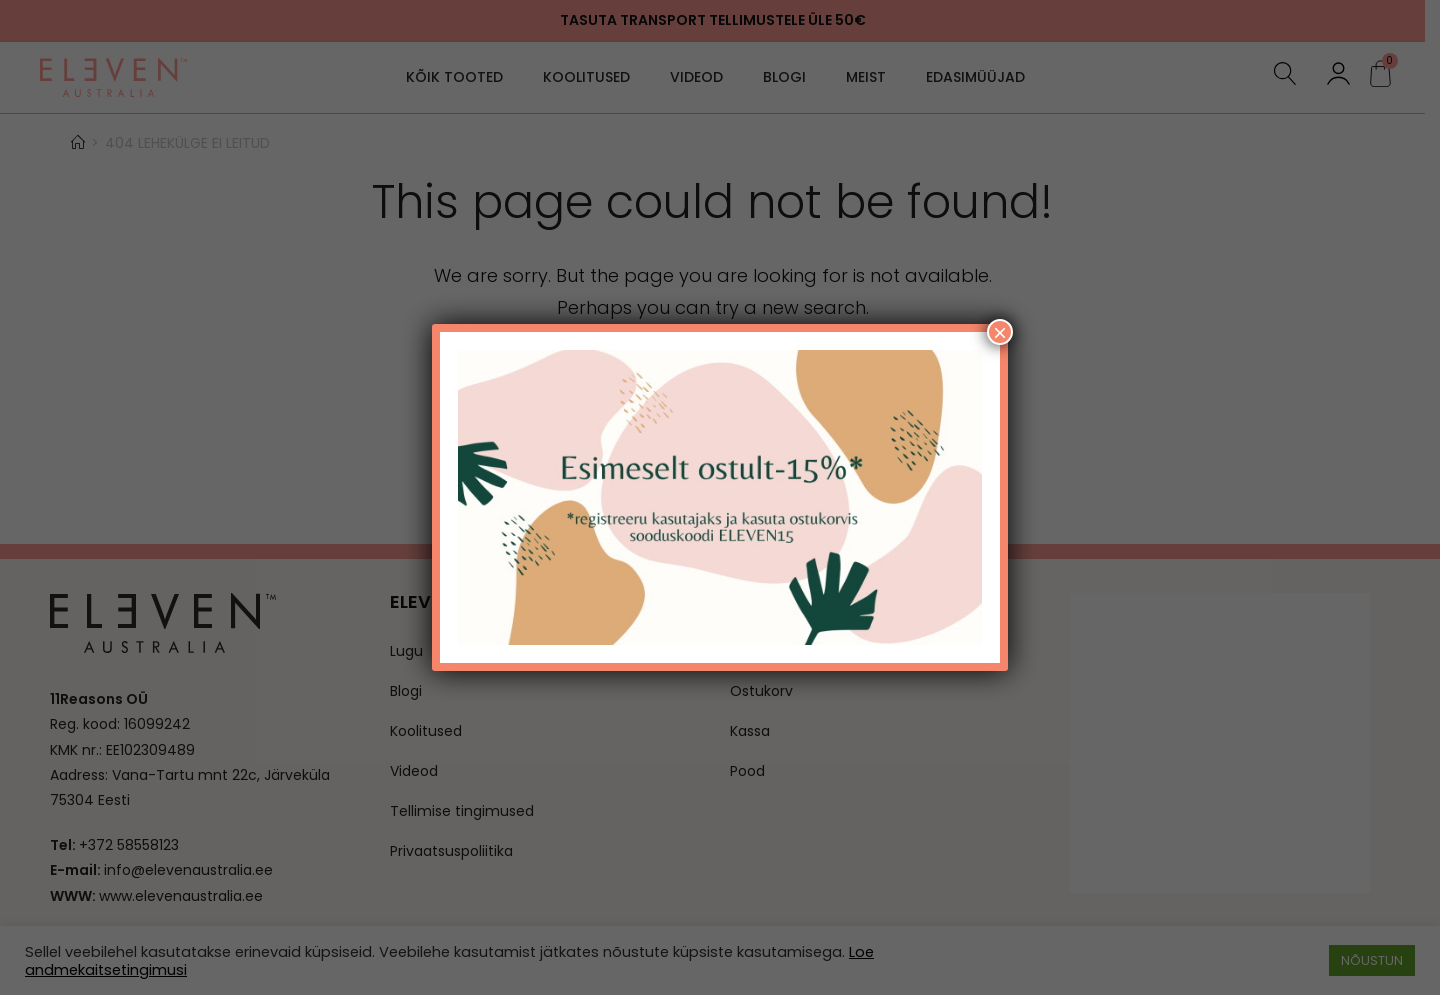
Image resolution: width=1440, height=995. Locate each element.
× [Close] (1000, 332)
